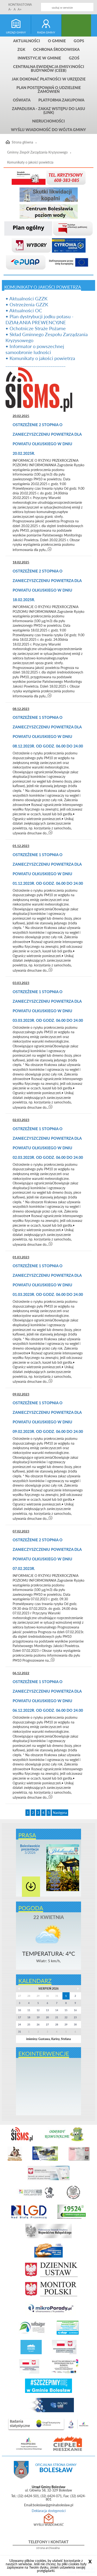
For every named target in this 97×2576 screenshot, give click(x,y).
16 (75, 2010)
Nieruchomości (48, 121)
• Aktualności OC (23, 310)
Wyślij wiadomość (49, 2524)
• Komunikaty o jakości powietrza (40, 358)
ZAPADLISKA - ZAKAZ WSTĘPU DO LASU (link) (48, 110)
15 (66, 2010)
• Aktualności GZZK (26, 298)
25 (28, 2024)
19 (38, 2017)
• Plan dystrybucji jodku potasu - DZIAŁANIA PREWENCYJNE (39, 319)
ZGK (21, 49)
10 (19, 2010)
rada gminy (46, 32)
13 (47, 2010)
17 (19, 2017)
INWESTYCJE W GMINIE (39, 58)
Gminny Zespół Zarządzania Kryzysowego (37, 152)
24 (19, 2024)
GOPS (79, 40)
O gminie (57, 40)
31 (19, 2031)
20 (47, 2017)
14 (56, 2010)
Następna (60, 1813)
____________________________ (35, 364)
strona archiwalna (48, 2548)
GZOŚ (74, 58)
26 (38, 2024)
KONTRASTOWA (20, 4)
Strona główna (22, 142)
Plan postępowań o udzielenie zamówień (48, 89)
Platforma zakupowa (61, 100)
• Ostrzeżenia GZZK (26, 304)
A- (10, 9)
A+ (20, 9)
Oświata (22, 100)
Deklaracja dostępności (49, 2511)
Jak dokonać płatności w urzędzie (49, 79)
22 (66, 2017)
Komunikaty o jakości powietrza (30, 162)
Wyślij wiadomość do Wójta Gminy (48, 129)
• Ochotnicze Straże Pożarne (35, 328)
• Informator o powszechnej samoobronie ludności (34, 349)
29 (66, 2024)
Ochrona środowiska (56, 49)
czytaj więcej (50, 549)
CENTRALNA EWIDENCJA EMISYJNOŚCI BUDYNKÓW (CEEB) (48, 68)
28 (56, 2024)
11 (28, 2010)
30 (75, 2024)
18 (28, 2017)
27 (47, 2024)
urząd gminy (16, 32)
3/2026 (30, 1849)
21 (56, 2017)
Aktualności (26, 40)
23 (75, 2017)
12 (38, 2010)
